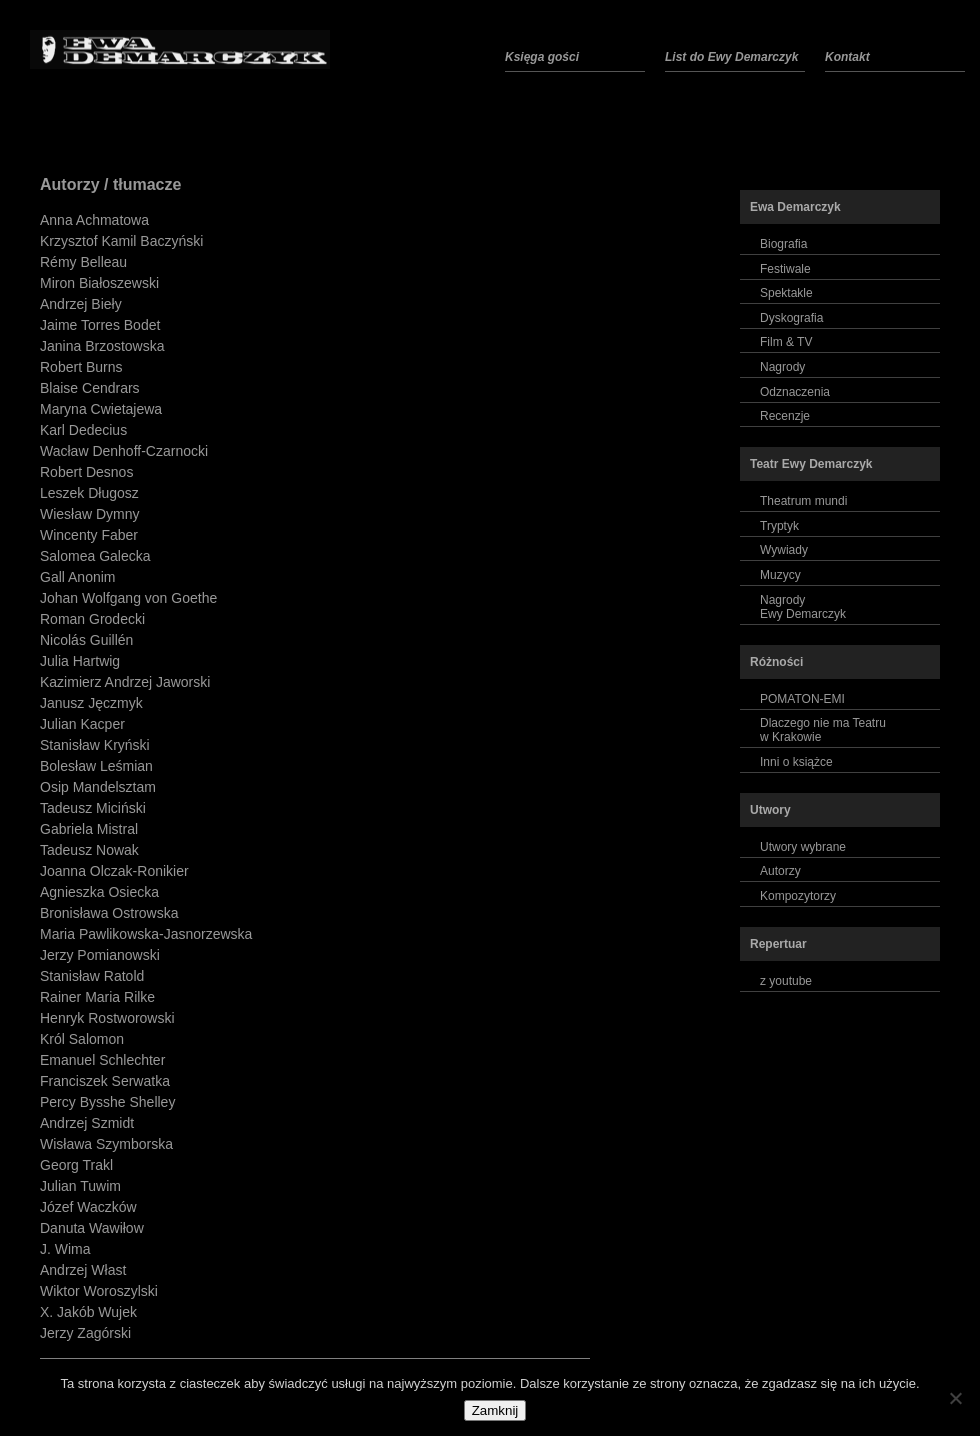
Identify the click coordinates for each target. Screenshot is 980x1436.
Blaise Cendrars (90, 388)
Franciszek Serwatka (105, 1081)
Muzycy (780, 575)
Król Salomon (82, 1039)
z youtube (786, 981)
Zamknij (495, 1410)
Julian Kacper (82, 724)
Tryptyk (779, 526)
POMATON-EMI (802, 699)
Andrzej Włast (83, 1270)
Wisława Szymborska (106, 1144)
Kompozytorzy (798, 896)
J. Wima (65, 1249)
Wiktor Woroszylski (99, 1291)
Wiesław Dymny (90, 514)
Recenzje (785, 416)
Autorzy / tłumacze (110, 184)
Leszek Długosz (89, 493)
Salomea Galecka (95, 556)
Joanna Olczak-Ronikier (114, 871)
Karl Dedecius (83, 430)
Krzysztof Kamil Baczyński (121, 241)
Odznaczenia (795, 392)
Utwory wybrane (803, 847)
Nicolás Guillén (86, 640)
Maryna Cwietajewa (101, 409)
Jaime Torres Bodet (100, 325)
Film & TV (786, 342)
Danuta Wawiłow (92, 1228)
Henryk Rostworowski (107, 1018)
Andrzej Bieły (81, 304)
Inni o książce (796, 762)
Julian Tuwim (80, 1186)
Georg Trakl (76, 1165)
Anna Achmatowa (94, 220)
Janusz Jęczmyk (91, 703)
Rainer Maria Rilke (97, 997)
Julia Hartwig (80, 661)
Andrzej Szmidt (87, 1123)
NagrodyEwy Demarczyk (803, 607)
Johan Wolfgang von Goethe (128, 598)
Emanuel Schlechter (102, 1060)
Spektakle (786, 293)
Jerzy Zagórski (85, 1333)
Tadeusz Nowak (89, 850)
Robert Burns (81, 367)
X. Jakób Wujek (88, 1312)
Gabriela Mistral (89, 829)
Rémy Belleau (83, 262)
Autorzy (780, 871)
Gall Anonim (77, 577)
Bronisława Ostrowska (109, 913)
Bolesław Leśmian (96, 766)
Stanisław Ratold (92, 976)
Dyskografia (791, 318)
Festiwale (785, 269)
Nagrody (782, 367)
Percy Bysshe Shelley (107, 1102)
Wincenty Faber (89, 535)
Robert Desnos (86, 472)
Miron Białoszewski (99, 283)
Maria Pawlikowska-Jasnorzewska (146, 934)
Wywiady (784, 550)
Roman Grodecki (92, 619)
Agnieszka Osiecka (99, 892)
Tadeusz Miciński (93, 808)
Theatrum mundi (803, 501)
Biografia (783, 244)
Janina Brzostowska (102, 346)
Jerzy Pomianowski (100, 955)
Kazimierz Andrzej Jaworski (125, 682)
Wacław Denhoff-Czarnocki (124, 451)
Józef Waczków (88, 1207)
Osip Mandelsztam (98, 787)
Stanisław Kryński (95, 745)
